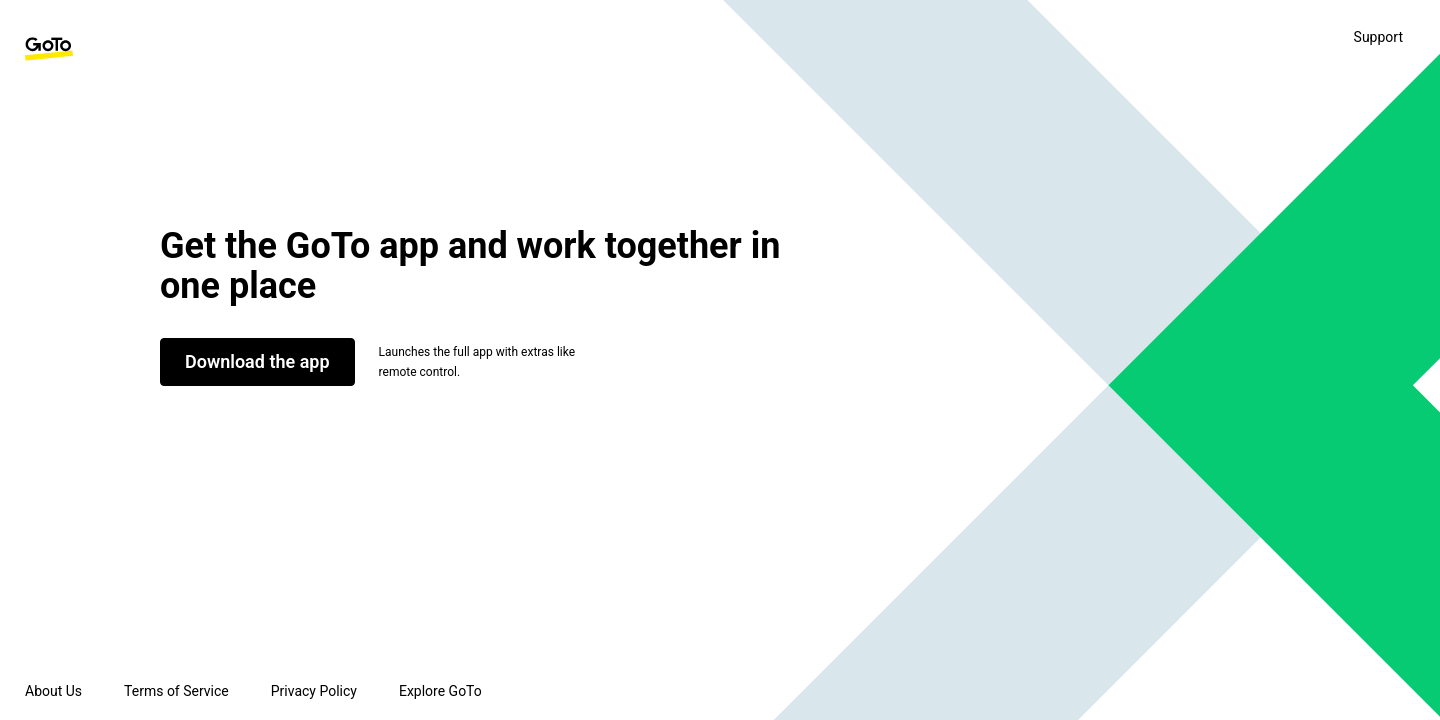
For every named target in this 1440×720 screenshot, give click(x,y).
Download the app (257, 361)
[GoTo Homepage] (49, 49)
